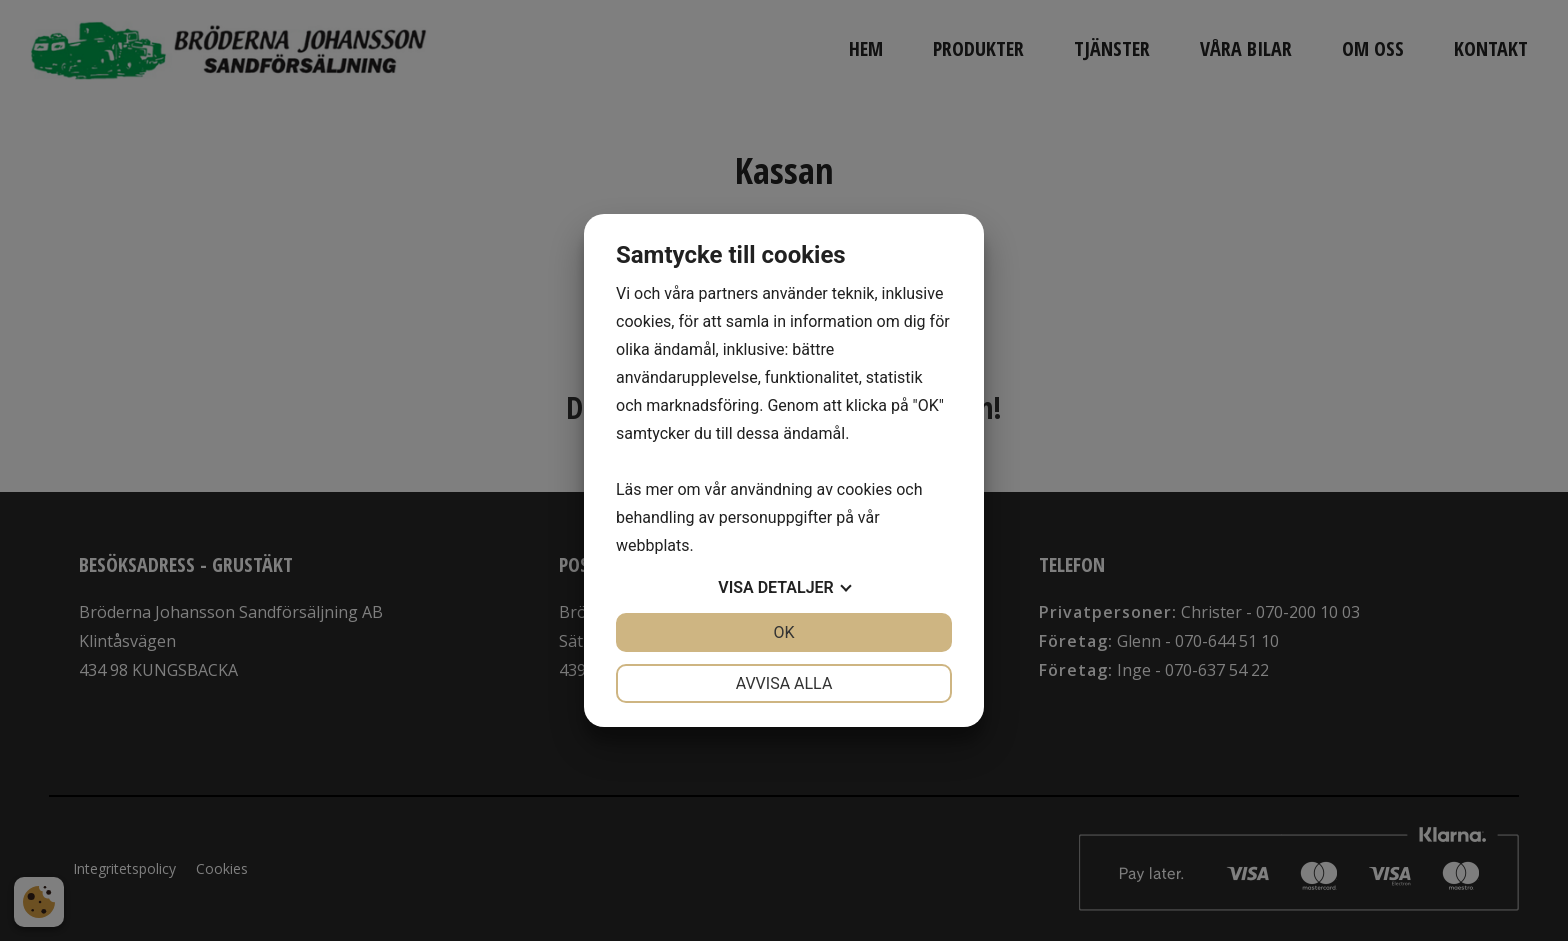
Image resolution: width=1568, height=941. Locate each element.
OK (783, 632)
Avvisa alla (784, 683)
